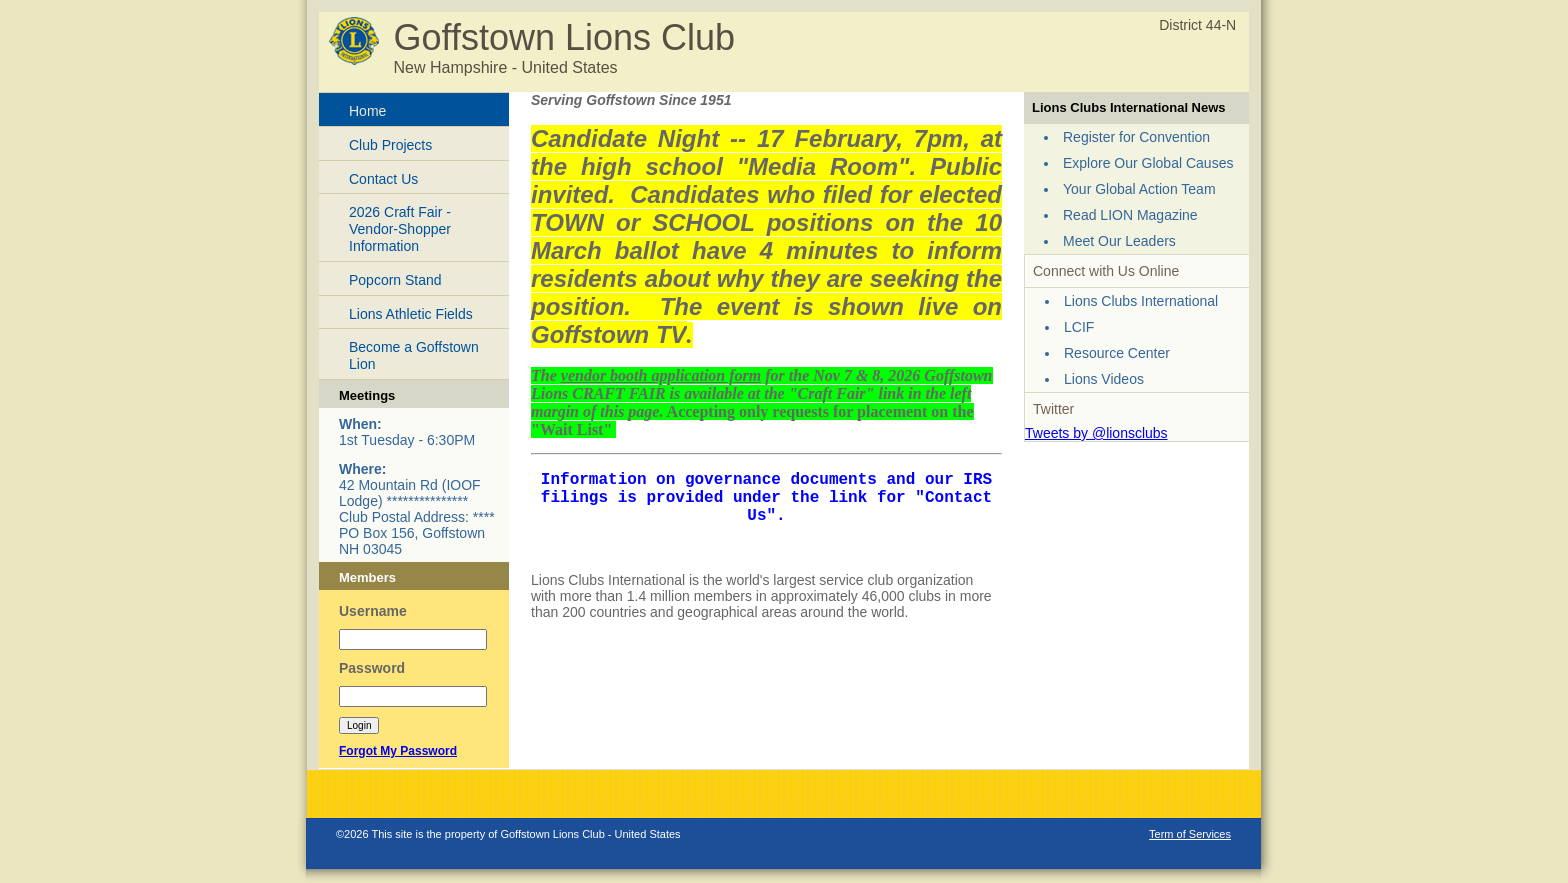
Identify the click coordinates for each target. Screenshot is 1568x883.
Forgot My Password (398, 751)
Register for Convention (1136, 137)
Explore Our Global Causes (1148, 163)
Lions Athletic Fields (411, 314)
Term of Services (1190, 834)
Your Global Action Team (1139, 189)
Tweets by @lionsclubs (1096, 433)
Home (367, 111)
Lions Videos (1104, 379)
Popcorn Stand (395, 280)
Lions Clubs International (1141, 301)
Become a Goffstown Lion (414, 355)
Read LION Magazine (1130, 215)
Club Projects (390, 145)
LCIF (1079, 327)
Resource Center (1117, 353)
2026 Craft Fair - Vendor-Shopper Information (400, 229)
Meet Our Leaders (1119, 241)
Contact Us (383, 179)
